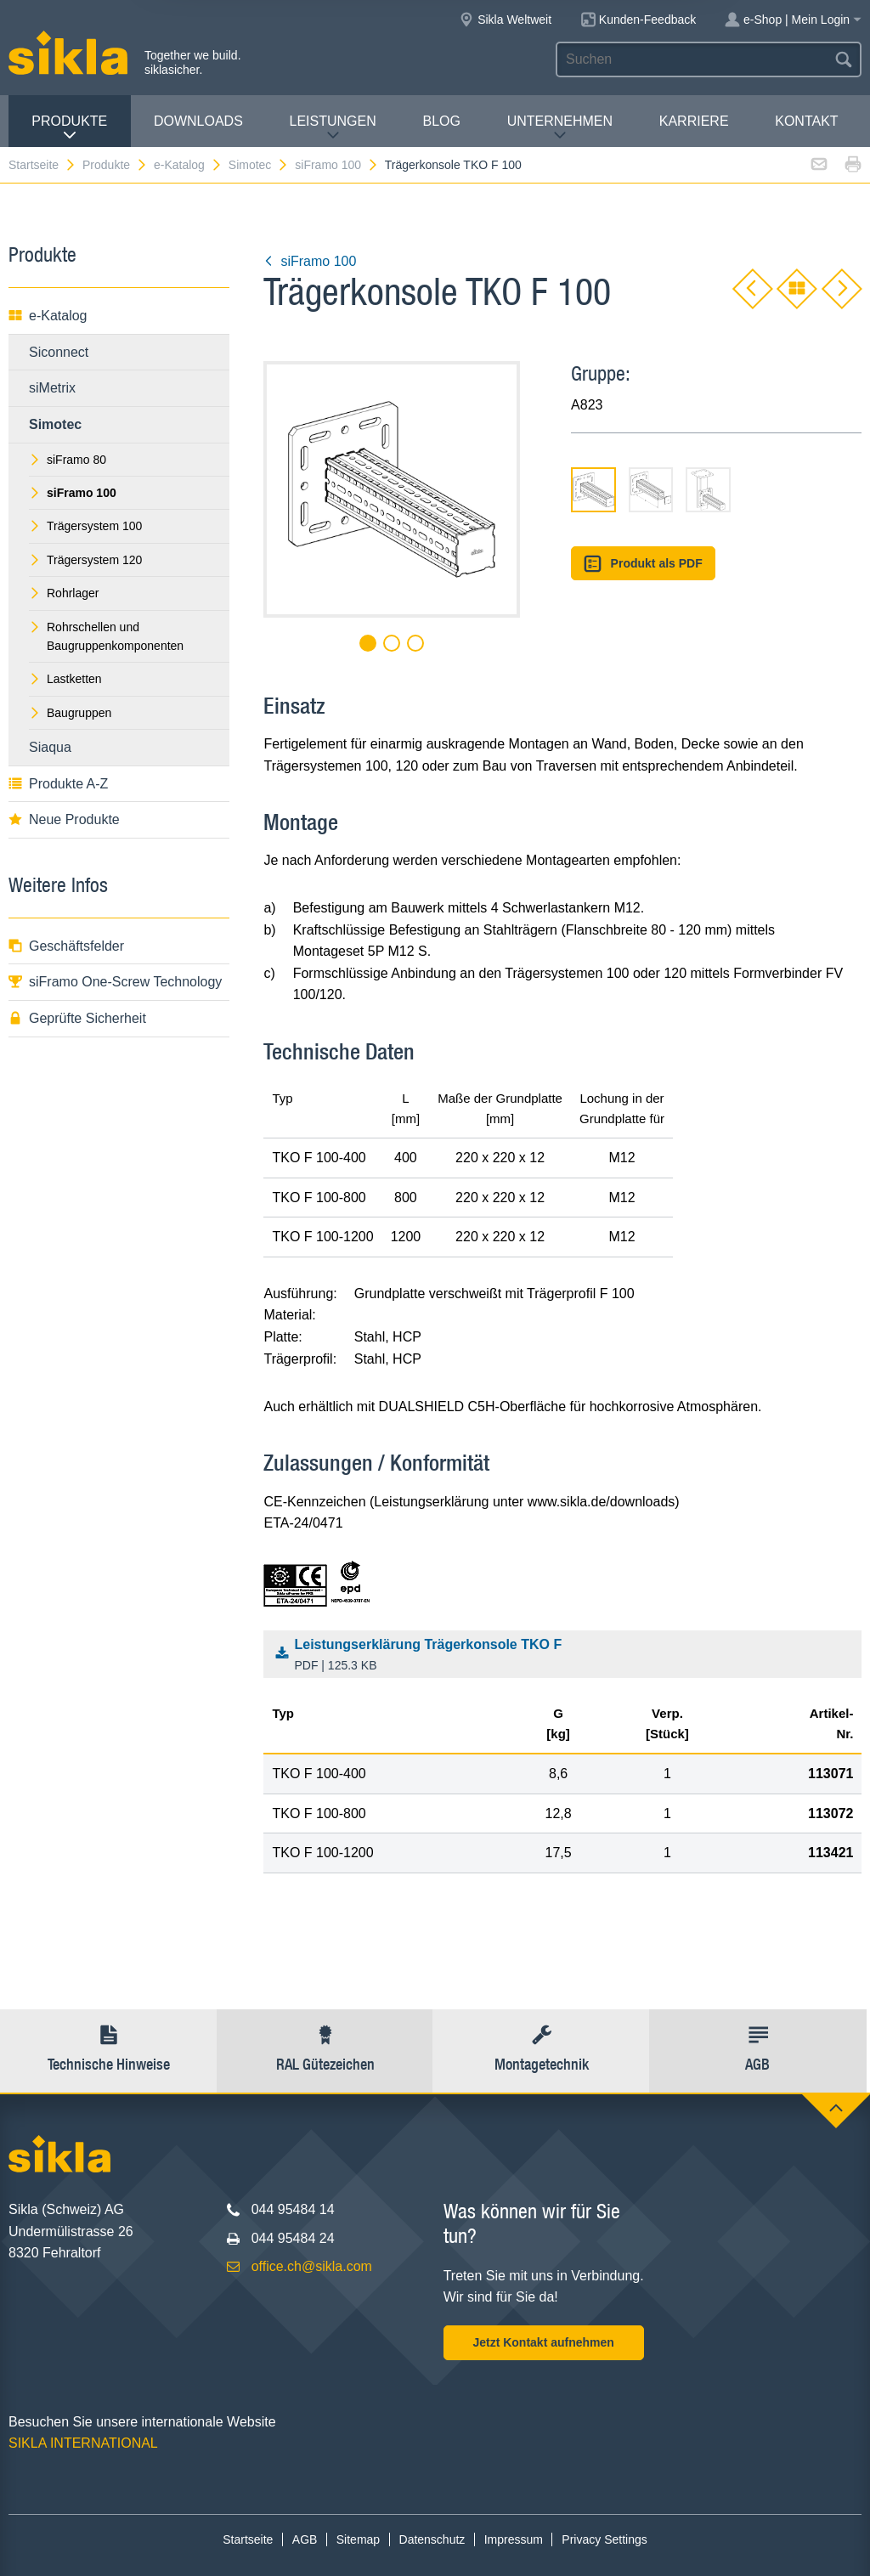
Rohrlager (64, 593)
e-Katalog (188, 165)
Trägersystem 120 (85, 560)
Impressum (513, 2539)
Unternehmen (560, 128)
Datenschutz (432, 2539)
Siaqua (50, 747)
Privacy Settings (604, 2539)
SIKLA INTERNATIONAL (83, 2443)
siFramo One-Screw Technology (115, 981)
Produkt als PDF (643, 564)
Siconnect (58, 352)
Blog (441, 121)
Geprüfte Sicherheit (77, 1018)
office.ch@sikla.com (311, 2266)
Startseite (42, 165)
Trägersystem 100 (85, 526)
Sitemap (358, 2539)
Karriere (694, 121)
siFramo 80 (67, 459)
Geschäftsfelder (66, 946)
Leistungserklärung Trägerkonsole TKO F (567, 1656)
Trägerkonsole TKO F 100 (453, 165)
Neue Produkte (64, 819)
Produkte (69, 128)
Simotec (259, 165)
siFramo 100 (337, 165)
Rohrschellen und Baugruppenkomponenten (106, 636)
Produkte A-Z (58, 784)
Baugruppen (70, 713)
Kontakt (806, 121)
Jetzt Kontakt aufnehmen (542, 2342)
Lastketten (65, 679)
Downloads (198, 121)
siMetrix (52, 388)
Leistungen (333, 128)
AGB (305, 2539)
